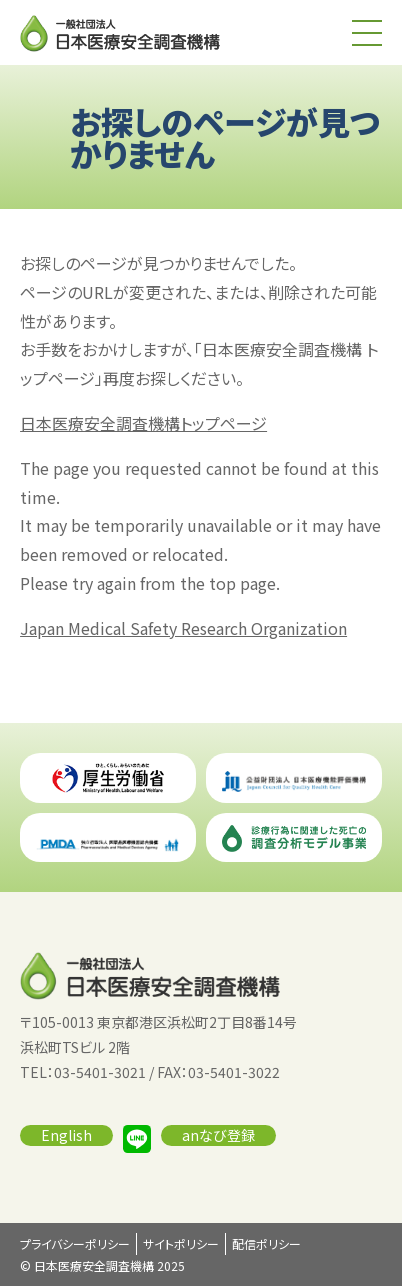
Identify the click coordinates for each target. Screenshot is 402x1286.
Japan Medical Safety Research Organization (183, 628)
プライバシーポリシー (75, 1243)
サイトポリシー (181, 1243)
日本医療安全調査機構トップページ (143, 423)
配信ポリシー (266, 1243)
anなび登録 (218, 1135)
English (66, 1135)
